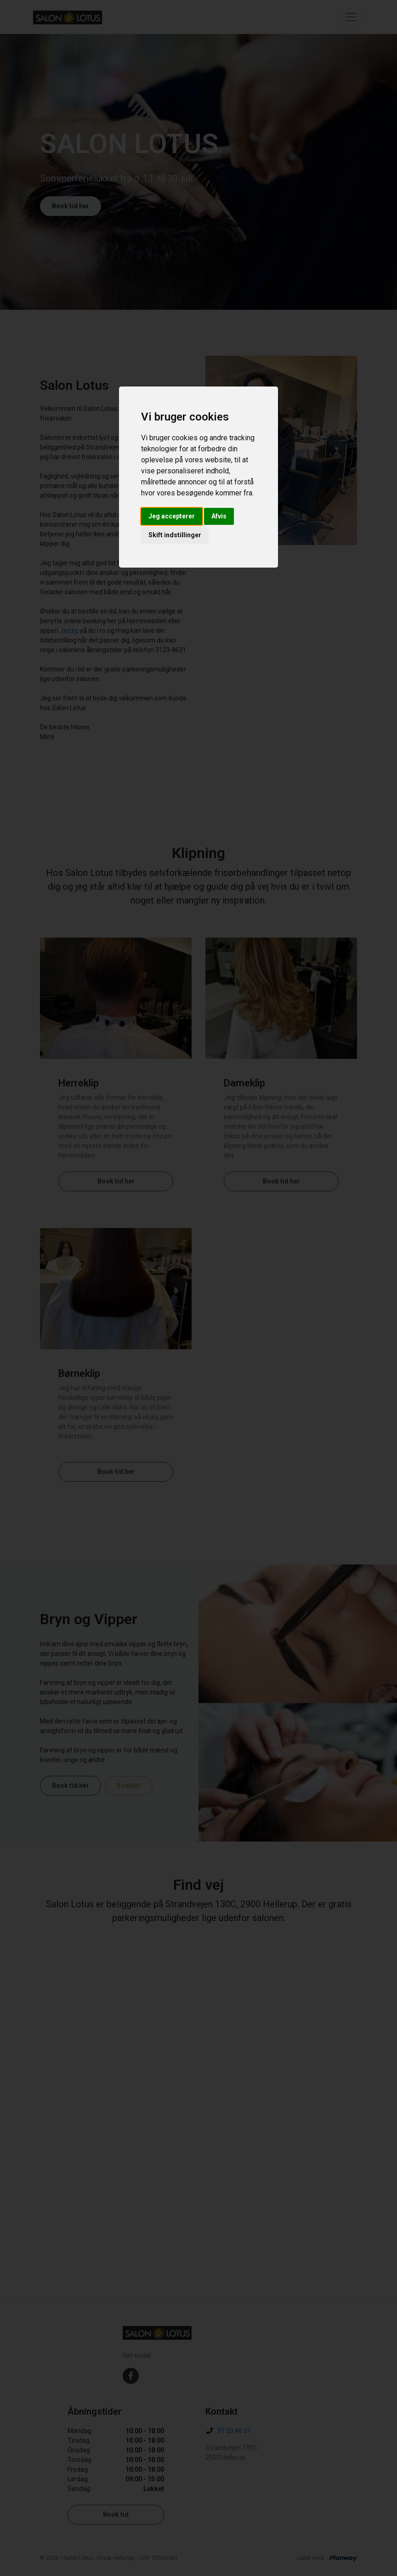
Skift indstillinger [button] (174, 535)
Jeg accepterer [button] (171, 516)
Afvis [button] (219, 516)
